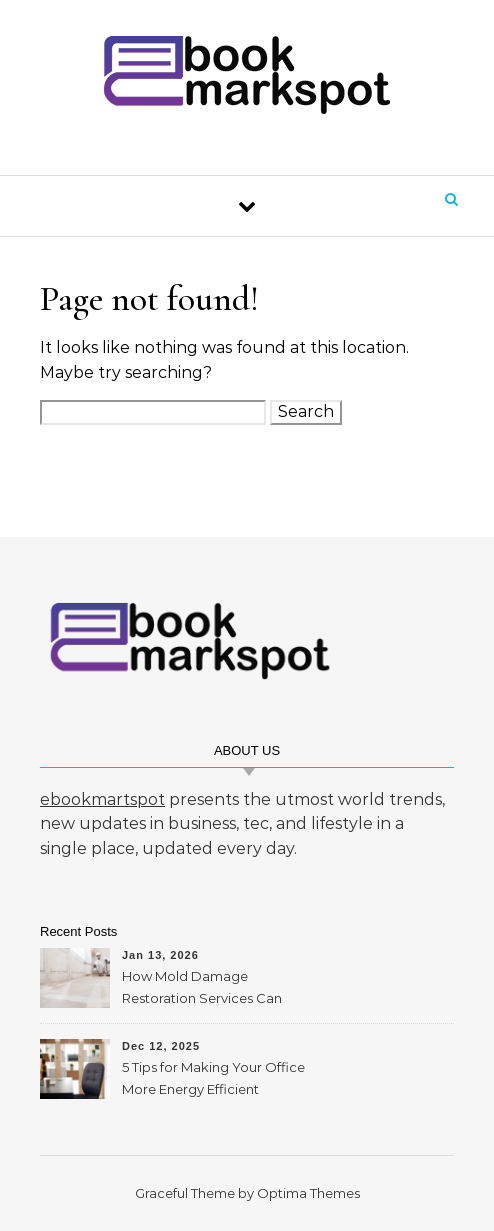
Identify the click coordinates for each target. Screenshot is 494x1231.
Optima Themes (308, 1193)
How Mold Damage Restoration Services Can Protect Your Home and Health (202, 989)
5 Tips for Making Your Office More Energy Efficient (213, 1078)
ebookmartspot (102, 799)
